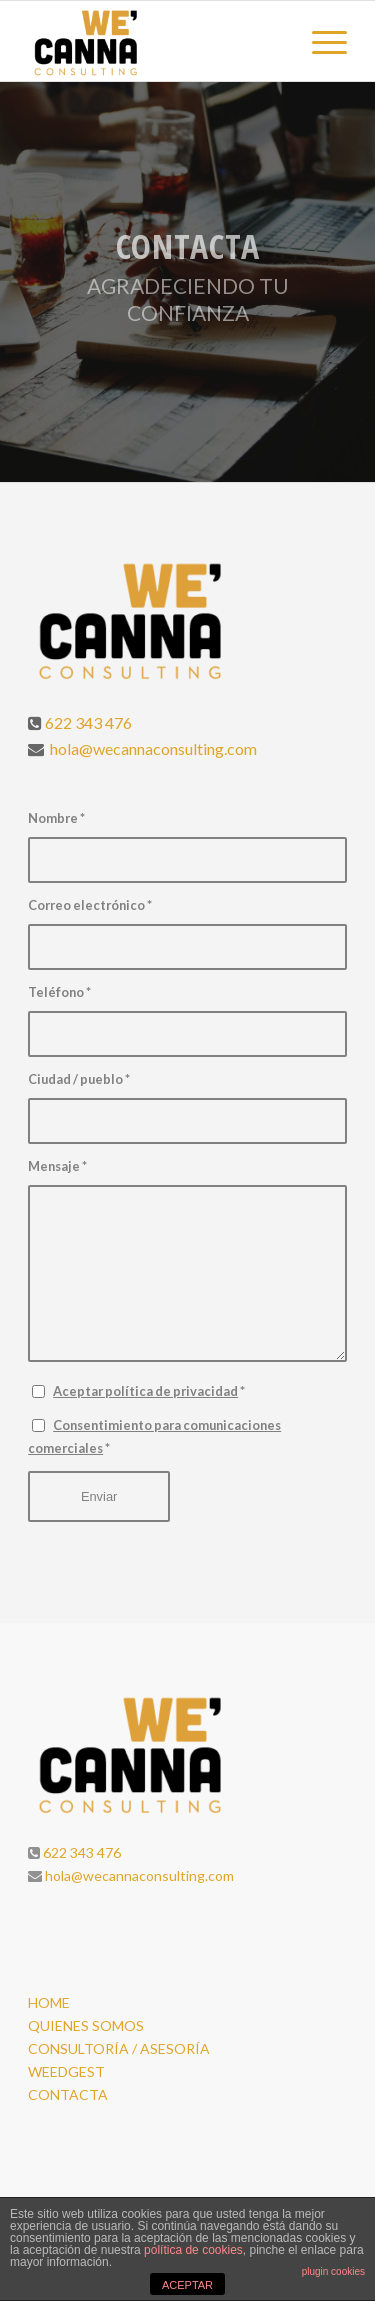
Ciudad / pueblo (79, 1079)
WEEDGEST (66, 2071)
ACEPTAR (187, 2285)
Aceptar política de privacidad (145, 1391)
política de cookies (193, 2250)
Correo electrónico (90, 905)
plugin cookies (333, 2271)
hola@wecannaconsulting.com (152, 748)
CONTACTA (68, 2094)
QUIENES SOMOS (86, 2025)
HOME (49, 2002)
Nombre (56, 818)
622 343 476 (88, 722)
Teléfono (59, 992)
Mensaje (57, 1166)
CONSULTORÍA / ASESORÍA (119, 2048)
